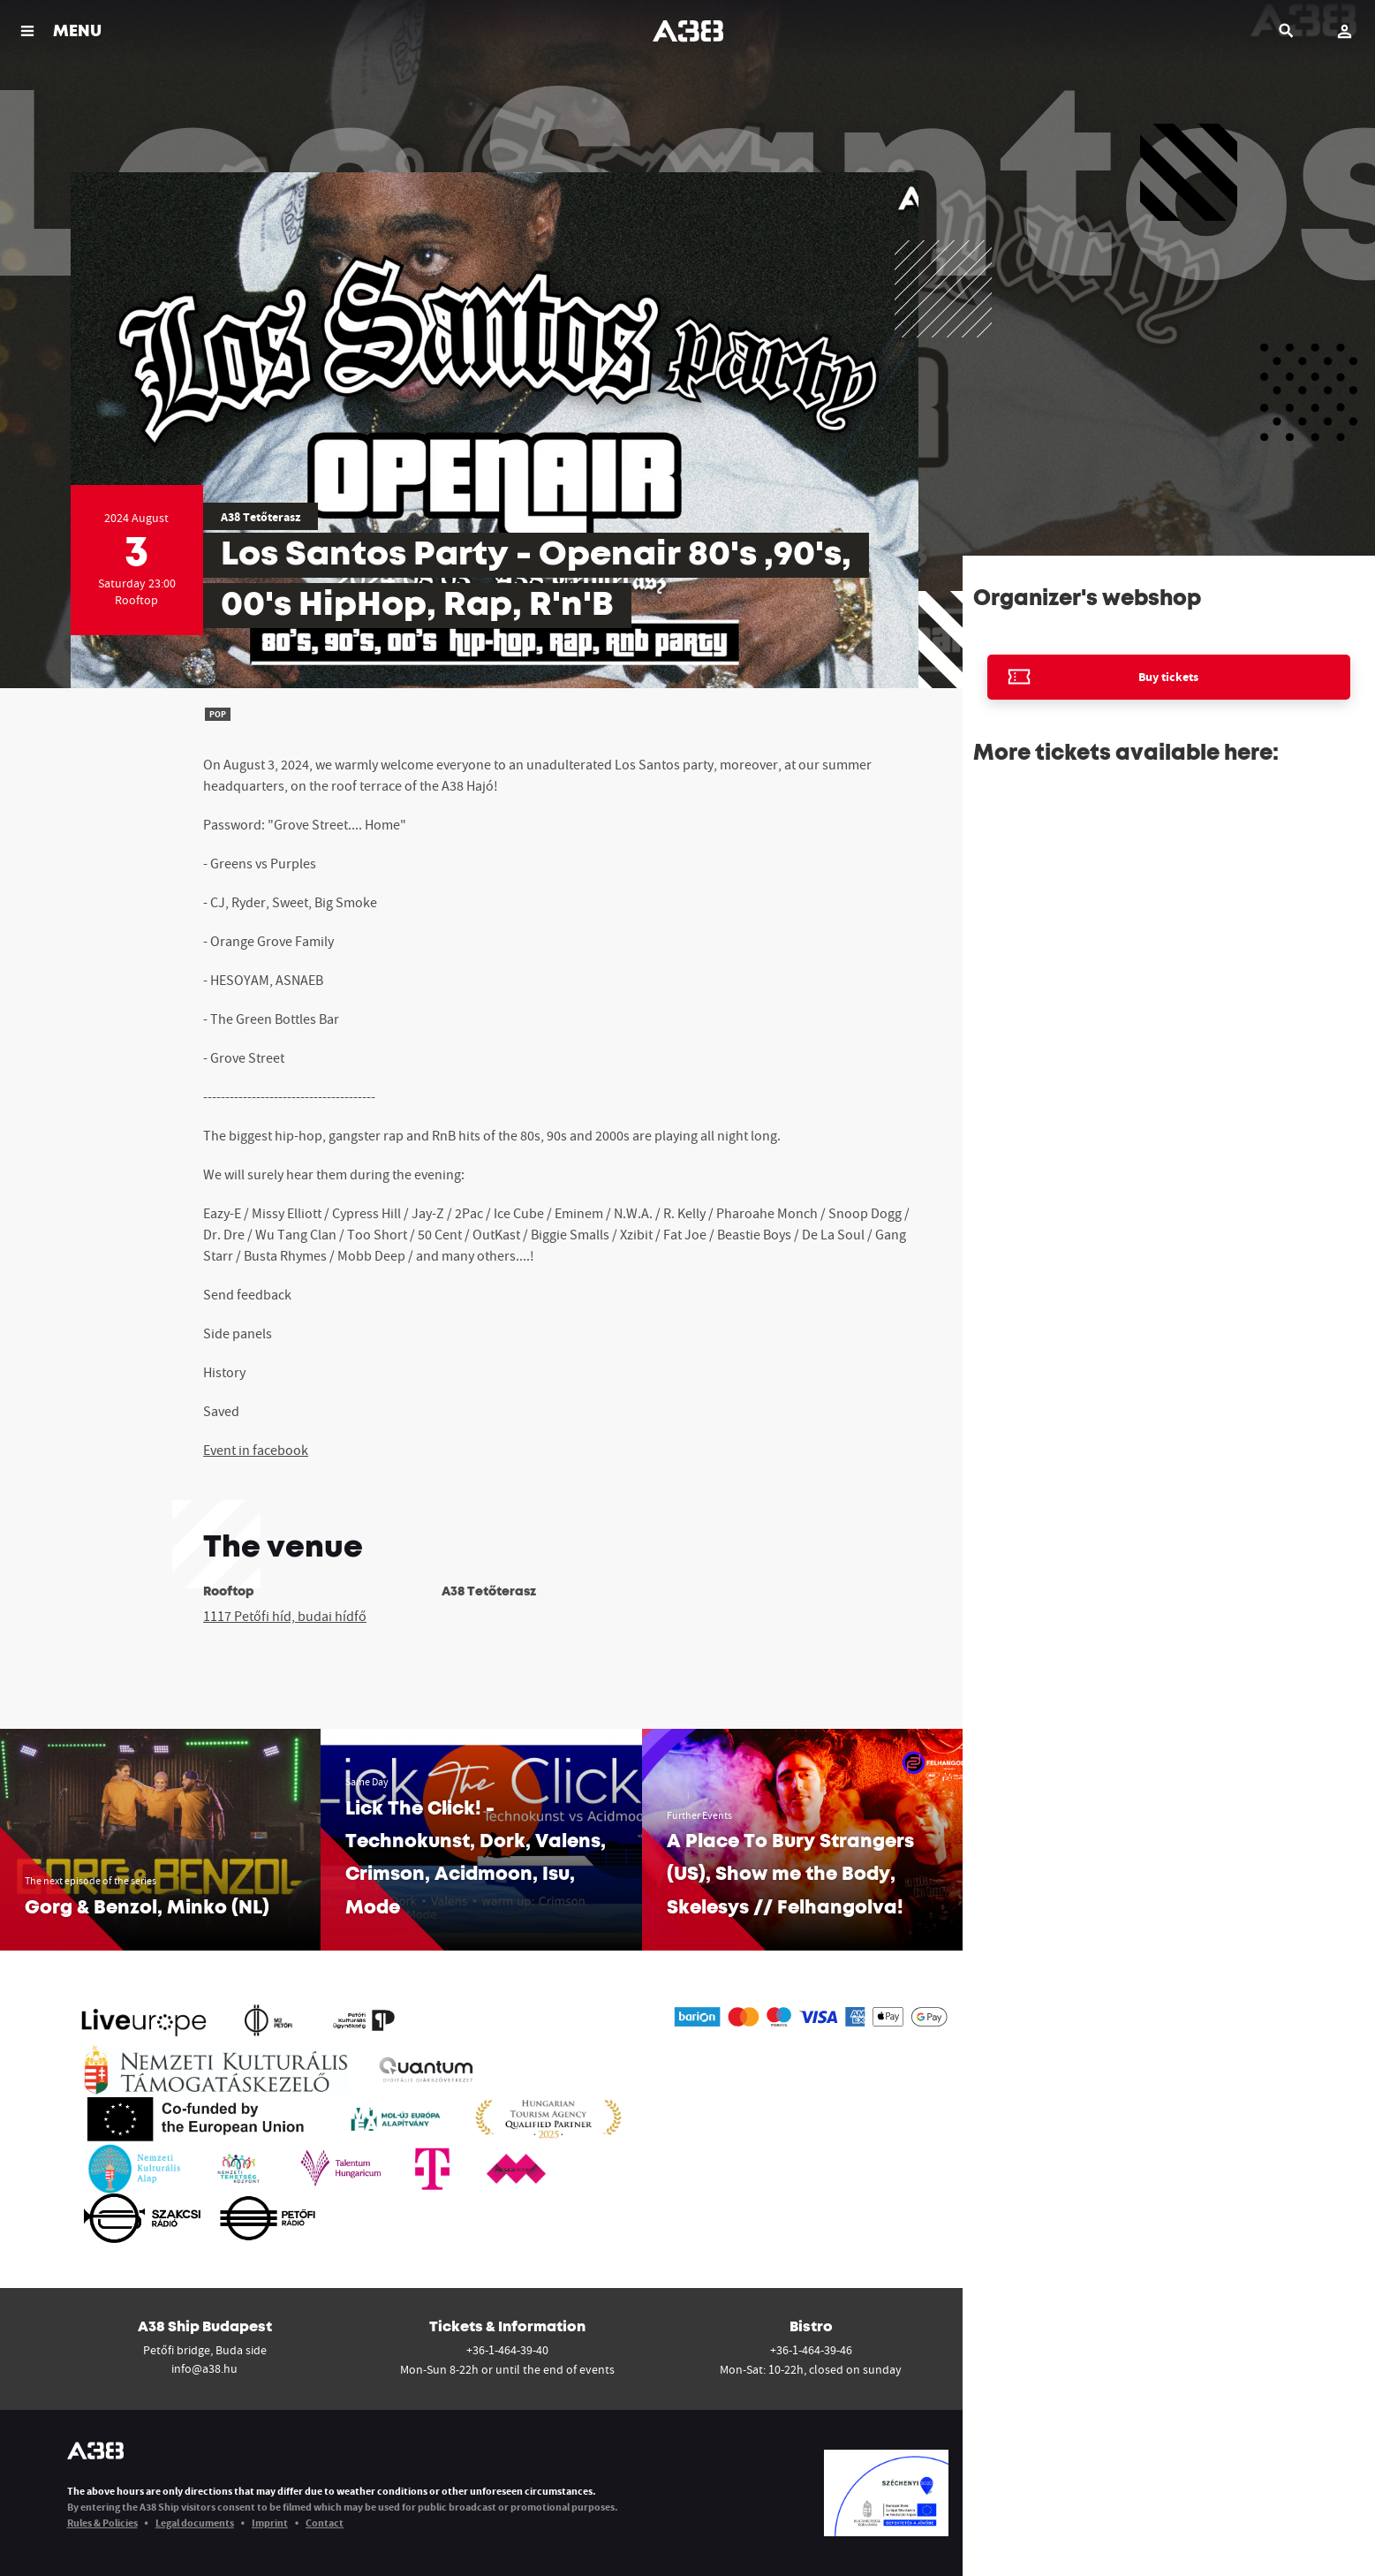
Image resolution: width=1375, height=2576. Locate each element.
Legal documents (194, 2522)
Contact (325, 2522)
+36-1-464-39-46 (811, 2350)
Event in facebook (255, 1449)
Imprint (270, 2522)
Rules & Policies (102, 2522)
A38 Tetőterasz (260, 517)
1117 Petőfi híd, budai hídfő (284, 1616)
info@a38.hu (204, 2368)
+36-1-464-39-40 (507, 2350)
